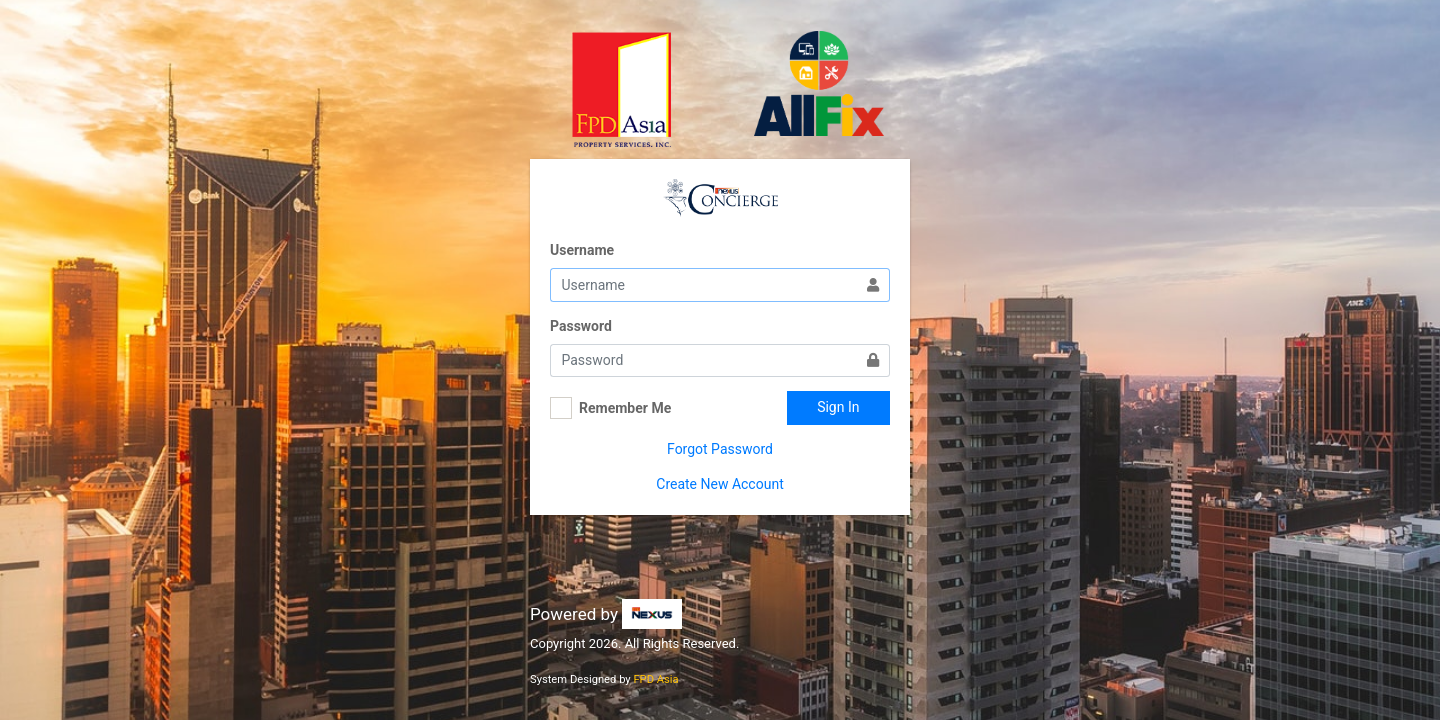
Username (582, 250)
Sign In (838, 407)
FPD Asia (655, 679)
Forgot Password (720, 449)
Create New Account (719, 484)
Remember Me (625, 408)
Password (581, 326)
